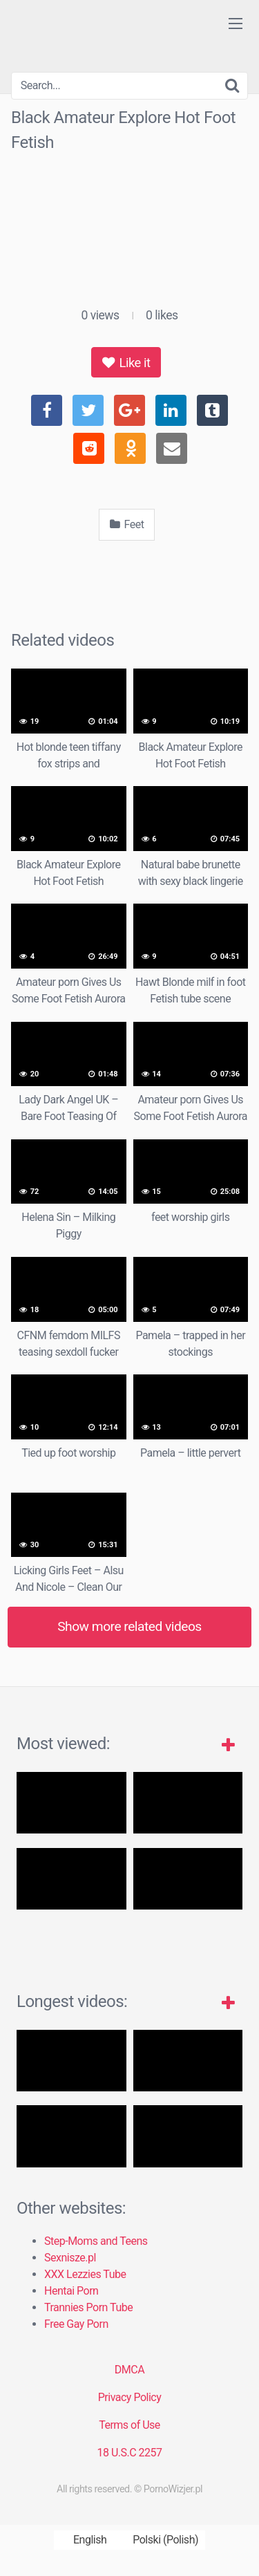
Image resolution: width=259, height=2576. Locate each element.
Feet (127, 524)
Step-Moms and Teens (96, 2241)
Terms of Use (129, 2425)
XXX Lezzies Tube (85, 2274)
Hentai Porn (71, 2290)
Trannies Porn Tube (88, 2307)
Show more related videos (129, 1626)
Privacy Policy (130, 2397)
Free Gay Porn (76, 2324)
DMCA (129, 2369)
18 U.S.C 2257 (129, 2452)
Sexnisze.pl (70, 2257)
